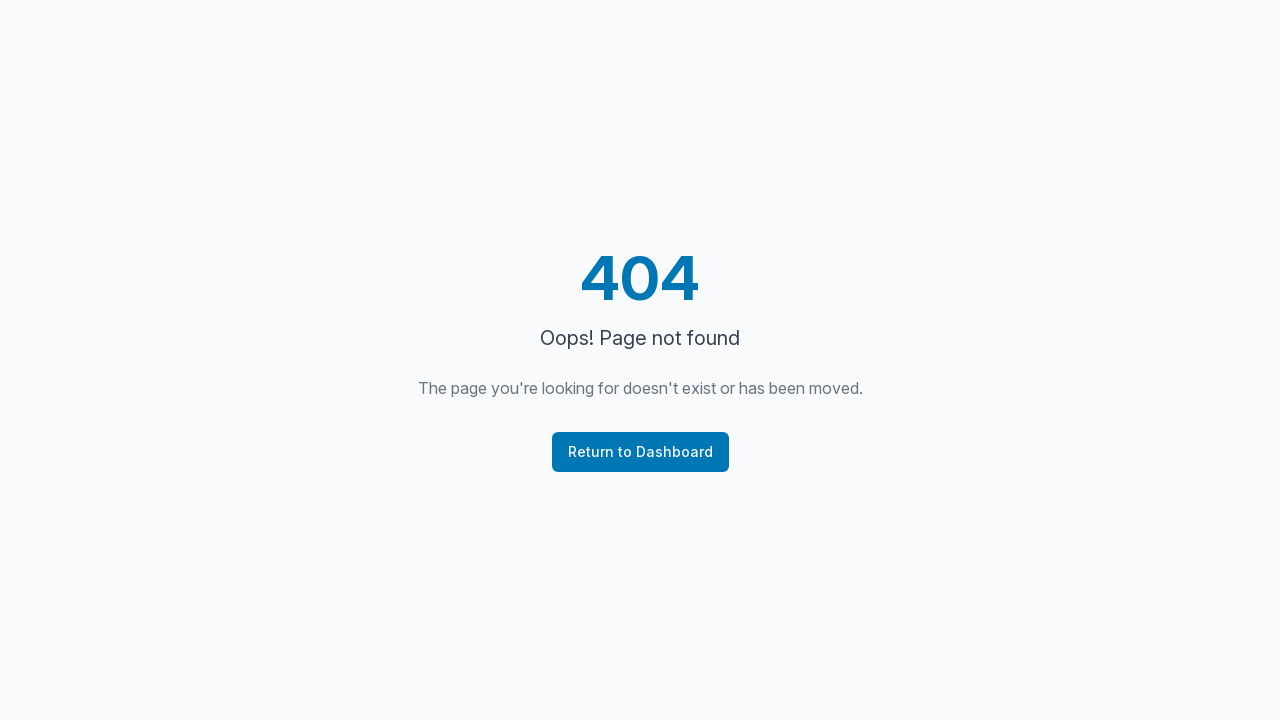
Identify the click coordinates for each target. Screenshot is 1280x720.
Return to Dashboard (640, 451)
